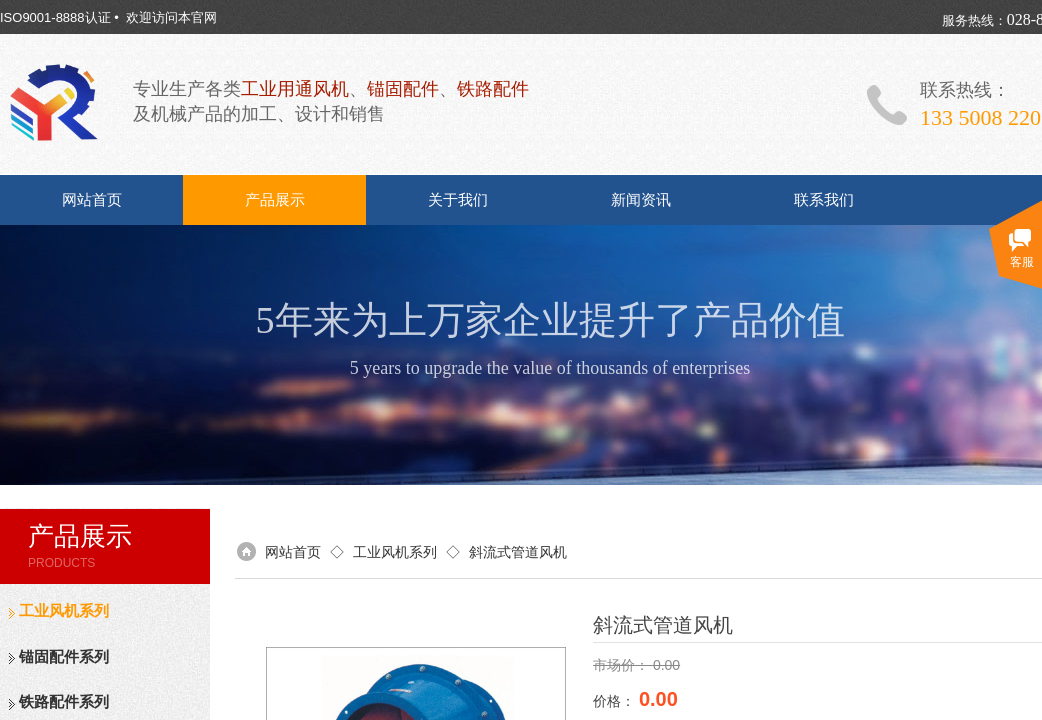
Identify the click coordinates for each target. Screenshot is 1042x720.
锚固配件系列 (64, 657)
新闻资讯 (641, 200)
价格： (616, 701)
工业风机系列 (64, 611)
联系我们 (824, 200)
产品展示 (275, 200)
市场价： (623, 665)
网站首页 (92, 200)
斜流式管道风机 (518, 552)
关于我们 (458, 200)
